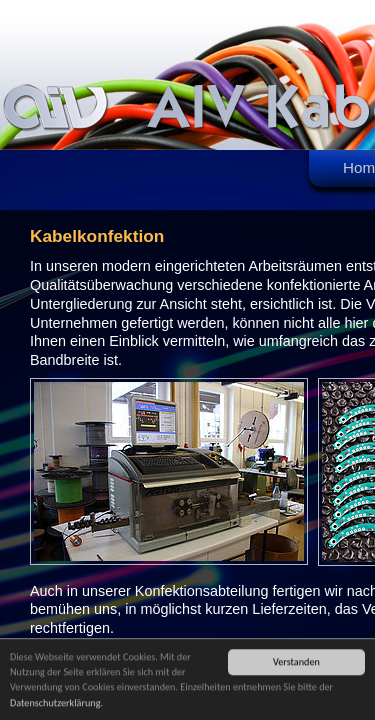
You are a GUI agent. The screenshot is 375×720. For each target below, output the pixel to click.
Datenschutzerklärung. (56, 703)
